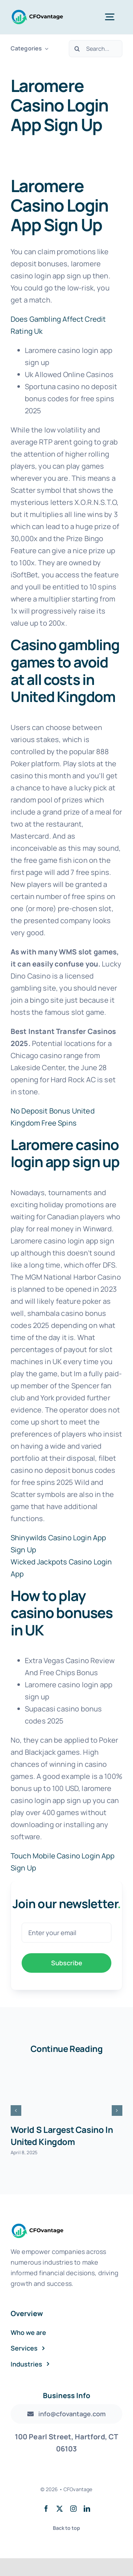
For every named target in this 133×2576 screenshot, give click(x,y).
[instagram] (73, 2508)
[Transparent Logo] (37, 12)
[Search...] (95, 48)
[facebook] (46, 2508)
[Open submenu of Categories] (45, 48)
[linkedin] (87, 2508)
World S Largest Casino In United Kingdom (62, 2135)
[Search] (77, 48)
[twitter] (59, 2508)
